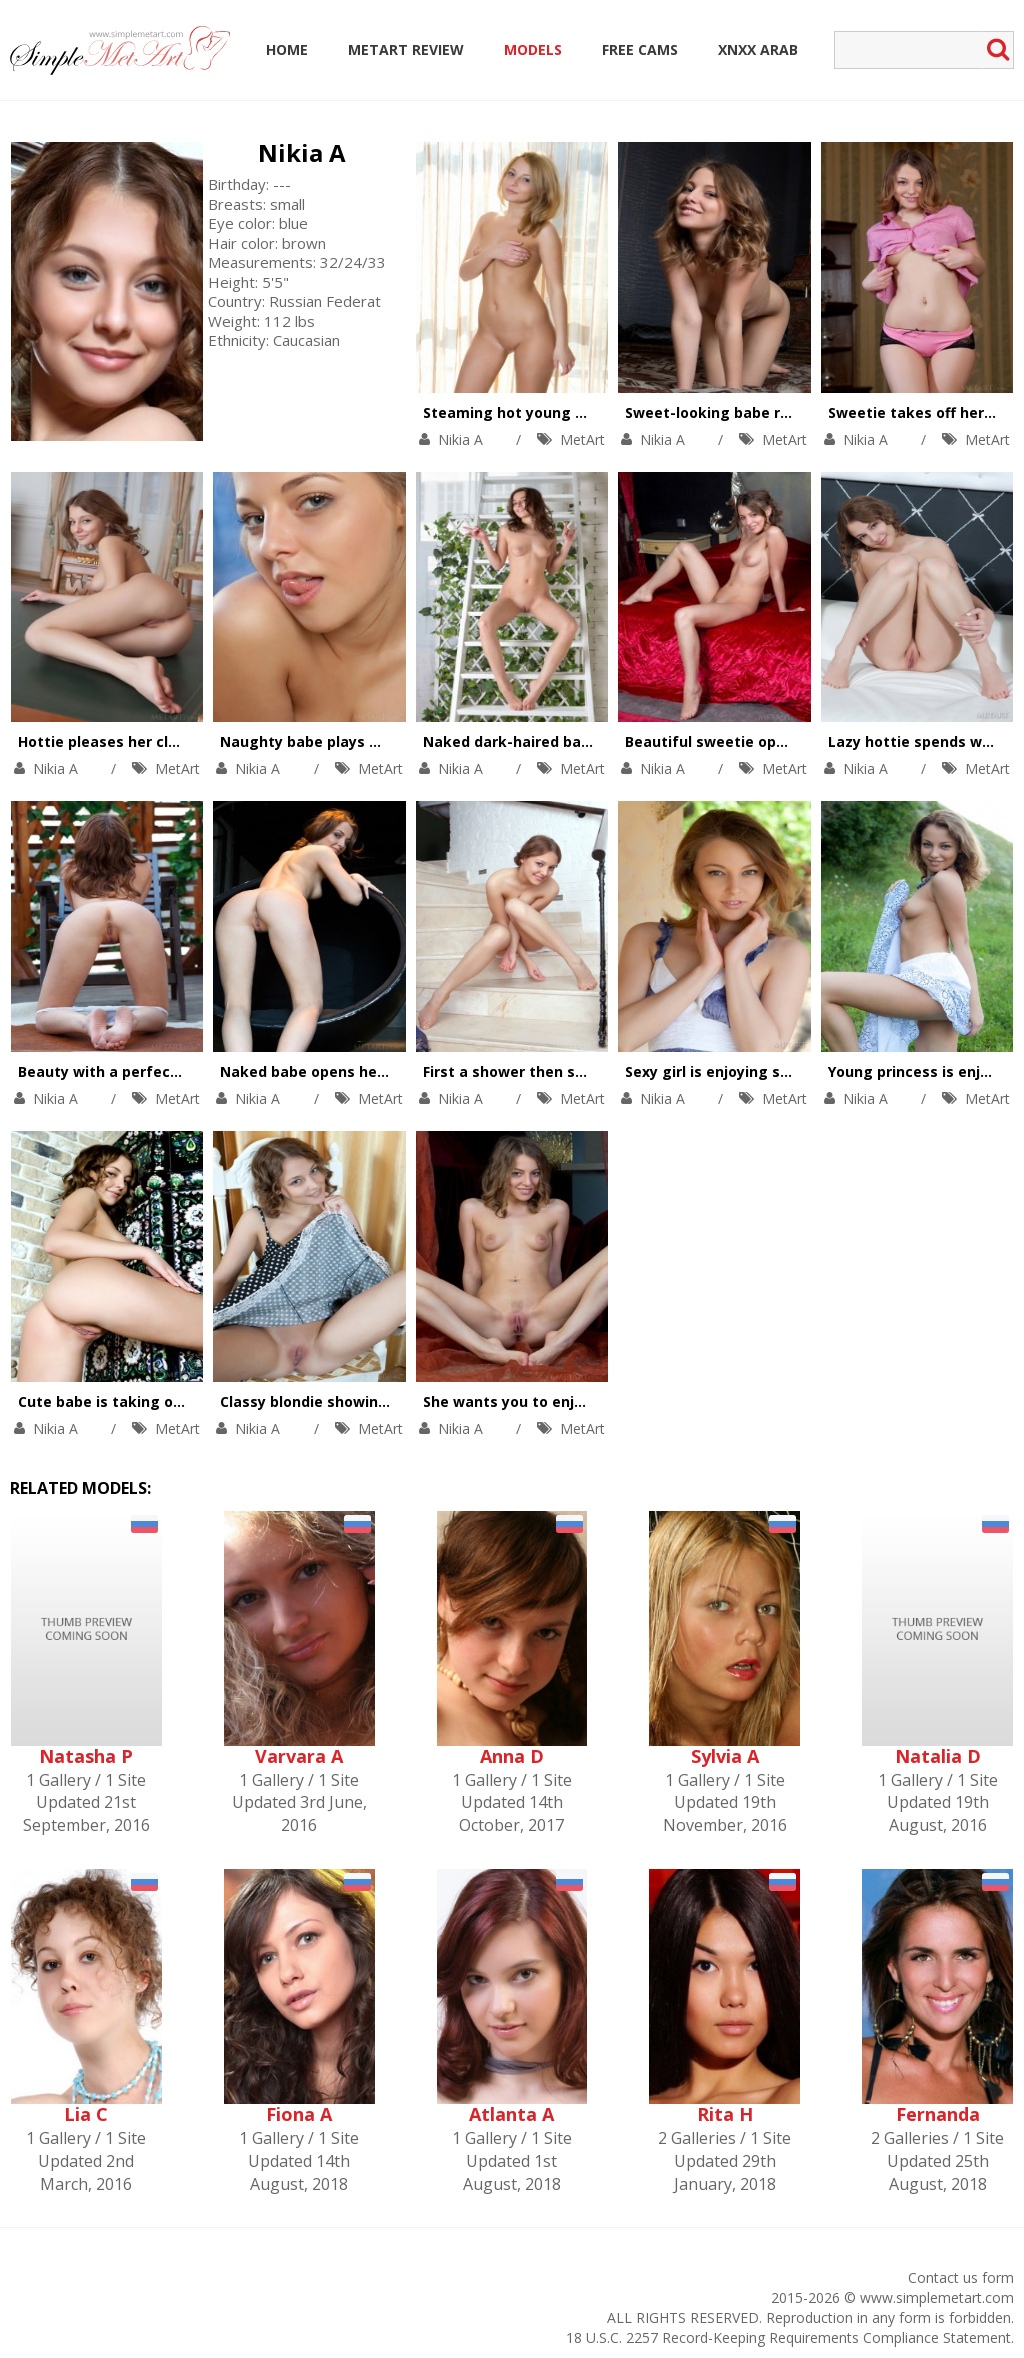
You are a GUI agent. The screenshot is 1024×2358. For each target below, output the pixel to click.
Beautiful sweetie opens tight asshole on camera (804, 741)
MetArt (582, 439)
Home (287, 49)
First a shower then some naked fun (554, 1071)
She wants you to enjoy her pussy (544, 1401)
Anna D (512, 1756)
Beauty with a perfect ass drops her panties (178, 1071)
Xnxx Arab (758, 49)
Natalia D (938, 1756)
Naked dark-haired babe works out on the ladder (600, 741)
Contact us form (961, 2277)
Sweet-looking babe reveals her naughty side (789, 412)
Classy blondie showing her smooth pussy (371, 1401)
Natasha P (86, 1756)
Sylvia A (725, 1756)
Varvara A (299, 1756)
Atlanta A (511, 2114)
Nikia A (302, 152)
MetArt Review (406, 49)
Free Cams (640, 49)
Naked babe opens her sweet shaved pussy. (379, 1071)
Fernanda (938, 2114)
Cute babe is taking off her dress (137, 1401)
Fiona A (299, 2114)
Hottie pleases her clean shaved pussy (157, 741)
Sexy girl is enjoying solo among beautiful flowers (805, 1071)
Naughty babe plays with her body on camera (384, 741)
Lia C (86, 2114)
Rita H (725, 2114)
